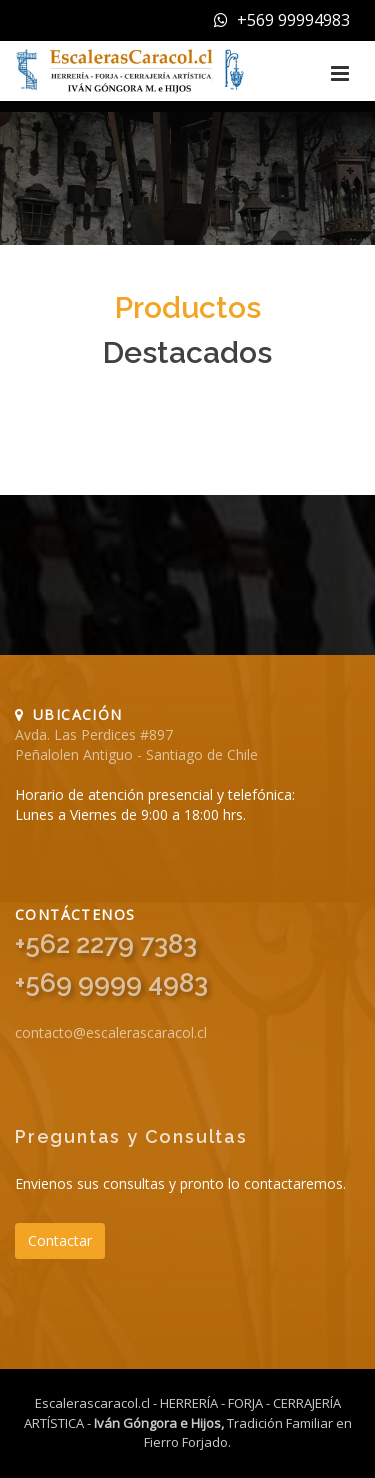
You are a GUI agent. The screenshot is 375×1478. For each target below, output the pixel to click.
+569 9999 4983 (111, 983)
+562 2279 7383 (106, 944)
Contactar (60, 1240)
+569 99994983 (282, 20)
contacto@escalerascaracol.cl (111, 1032)
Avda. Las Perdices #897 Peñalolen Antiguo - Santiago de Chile (136, 744)
